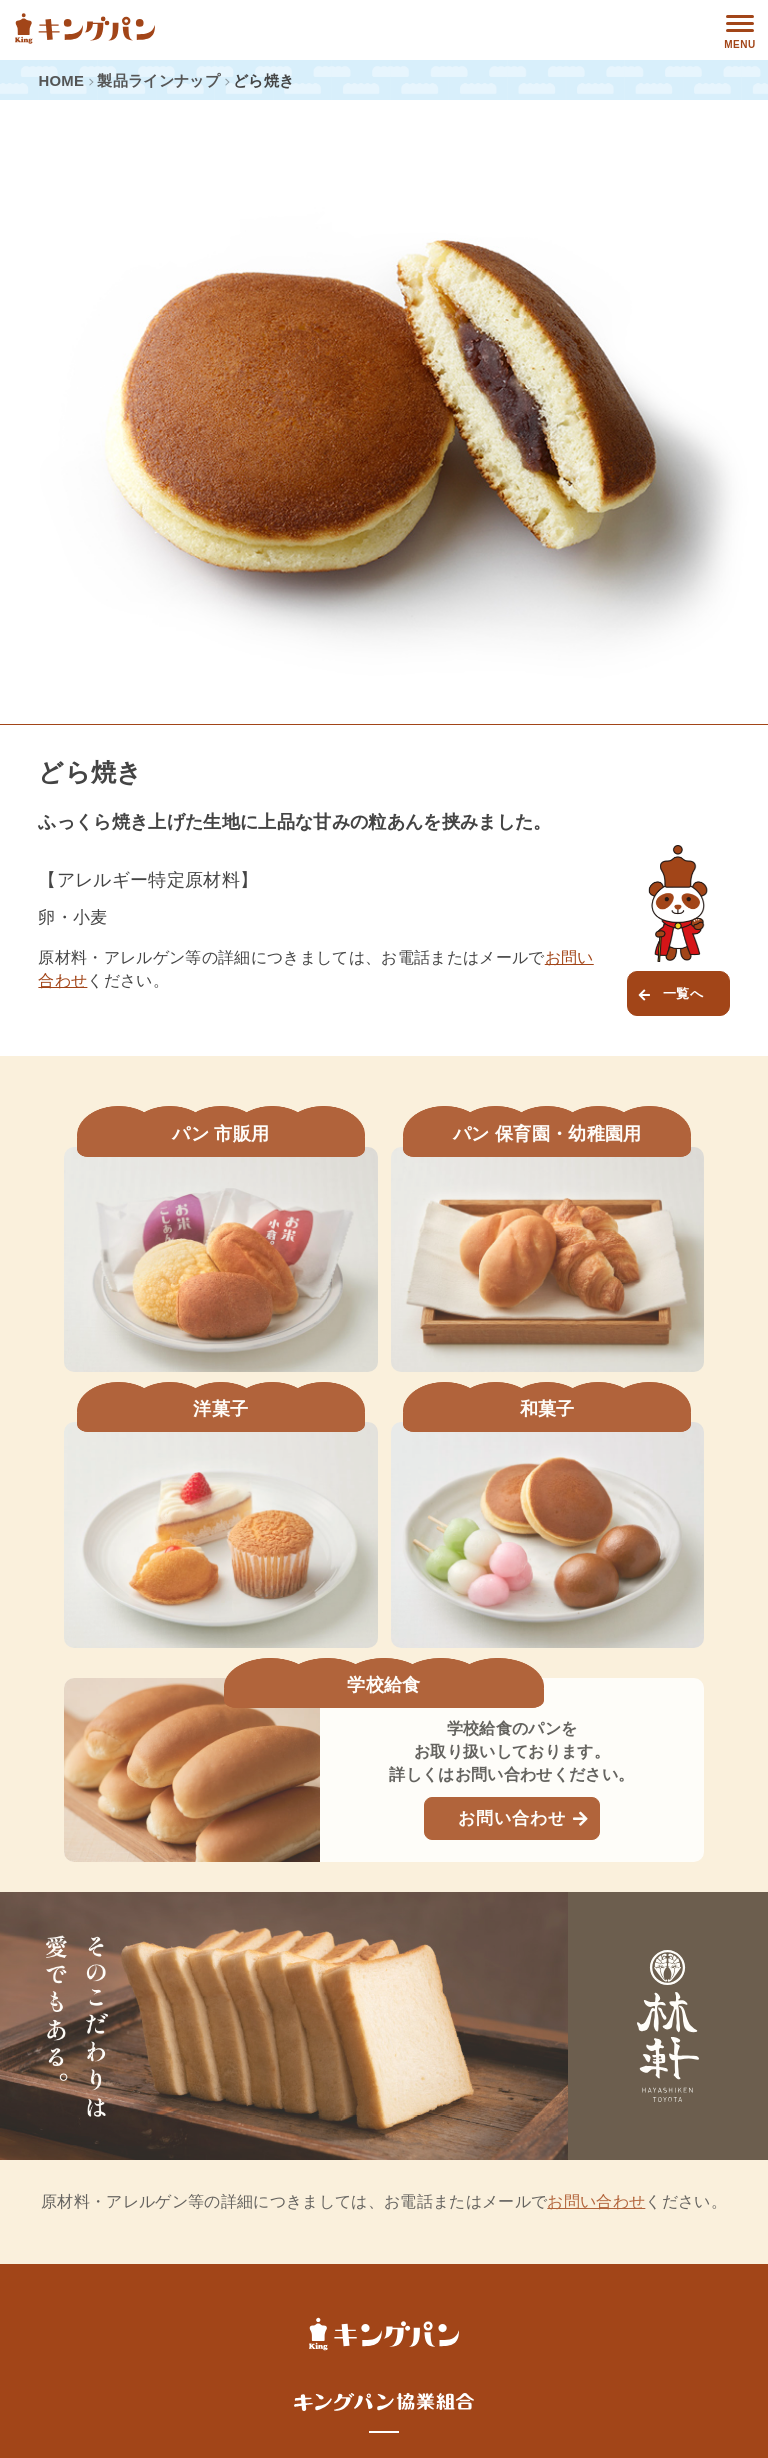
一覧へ (683, 993)
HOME (61, 81)
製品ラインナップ (158, 81)
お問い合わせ (511, 1818)
